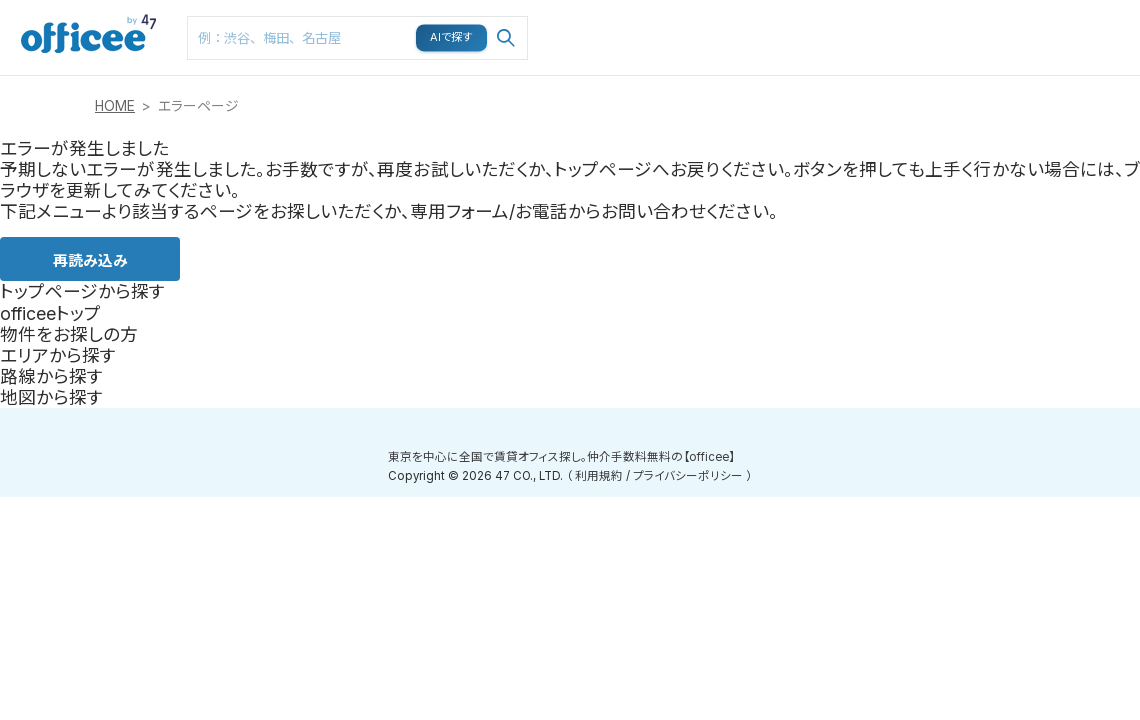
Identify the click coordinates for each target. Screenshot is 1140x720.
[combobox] (357, 38)
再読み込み (90, 259)
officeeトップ (50, 313)
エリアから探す (58, 355)
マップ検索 (798, 21)
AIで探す (452, 37)
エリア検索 (646, 21)
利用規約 (599, 476)
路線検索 (720, 10)
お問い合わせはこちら (1102, 31)
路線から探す (51, 376)
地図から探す (51, 397)
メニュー (1021, 10)
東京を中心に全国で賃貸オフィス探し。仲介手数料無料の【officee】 (561, 457)
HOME (115, 106)
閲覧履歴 (948, 10)
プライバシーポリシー (688, 476)
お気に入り (874, 21)
